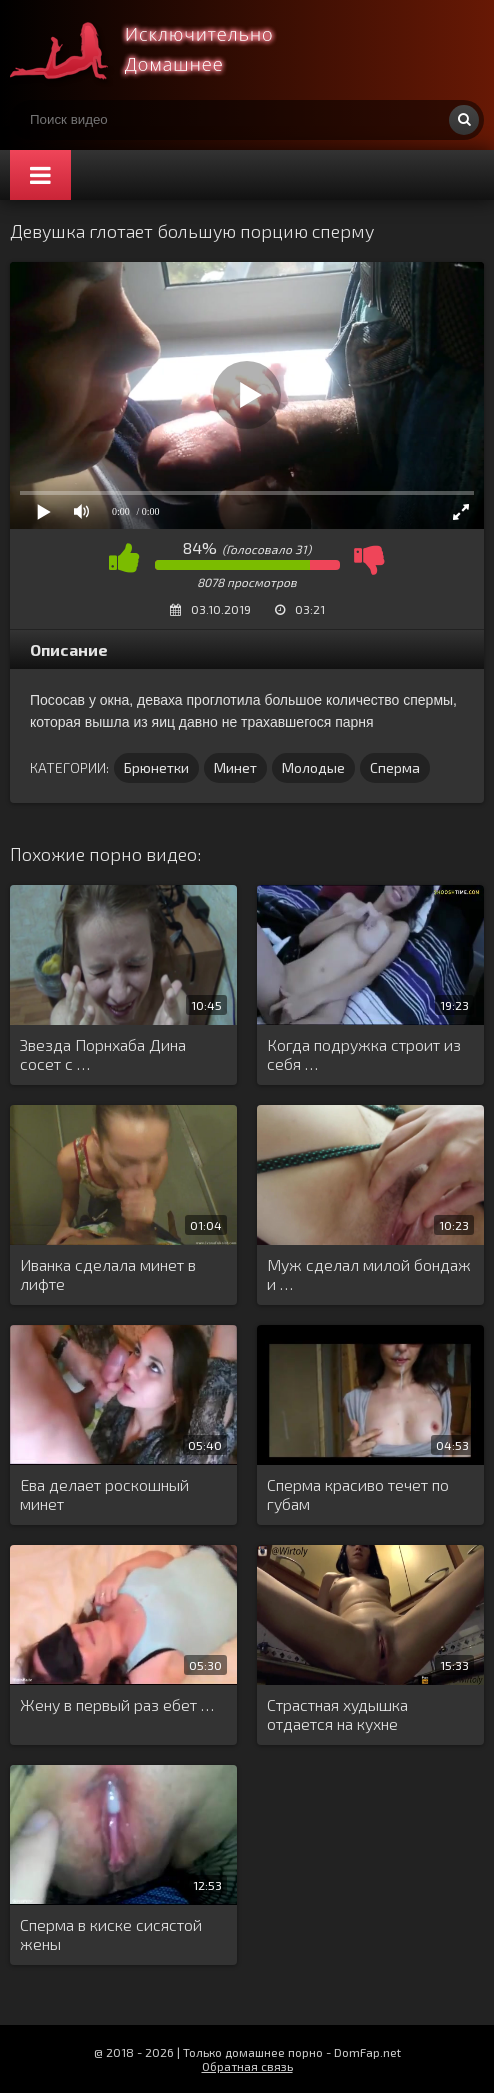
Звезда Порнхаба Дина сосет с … (103, 1054)
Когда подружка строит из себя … (364, 1054)
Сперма (395, 767)
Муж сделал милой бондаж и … (369, 1274)
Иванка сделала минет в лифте (108, 1274)
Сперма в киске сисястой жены (111, 1934)
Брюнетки (156, 767)
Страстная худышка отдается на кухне (337, 1714)
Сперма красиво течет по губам (358, 1494)
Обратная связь (247, 2066)
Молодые (313, 767)
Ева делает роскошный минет (104, 1494)
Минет (235, 767)
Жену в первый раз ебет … (117, 1704)
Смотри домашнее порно (160, 50)
